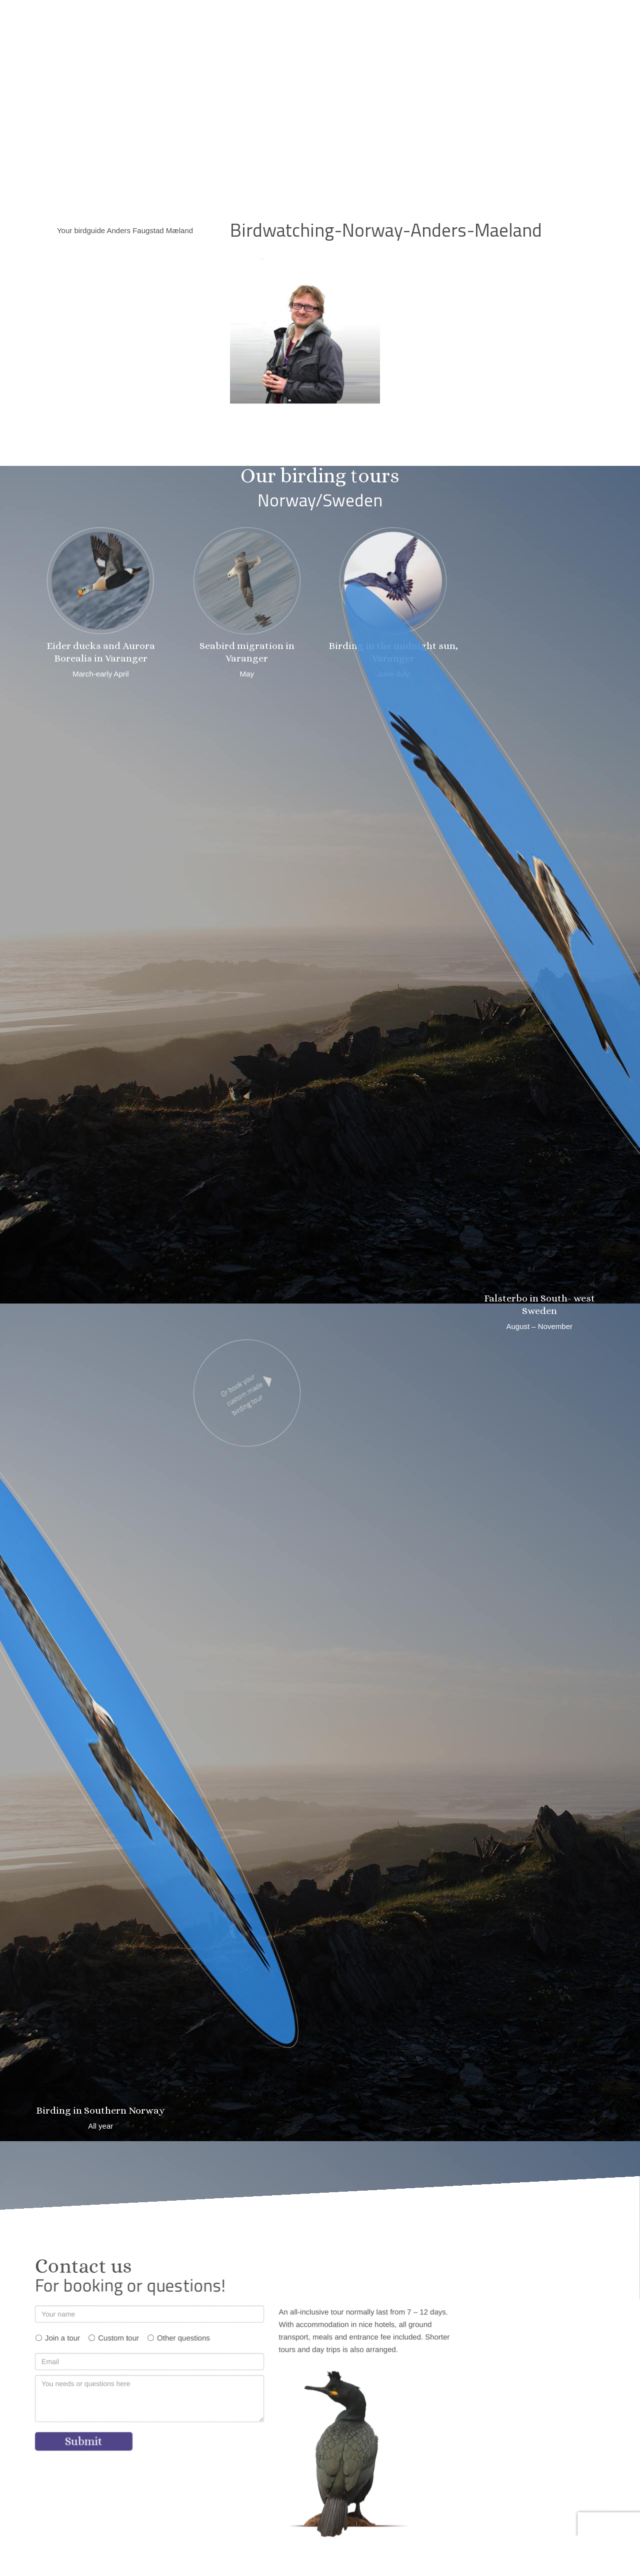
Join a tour (62, 2338)
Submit (83, 2441)
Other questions (183, 2338)
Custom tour (118, 2338)
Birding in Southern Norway (100, 2110)
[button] (449, 16)
